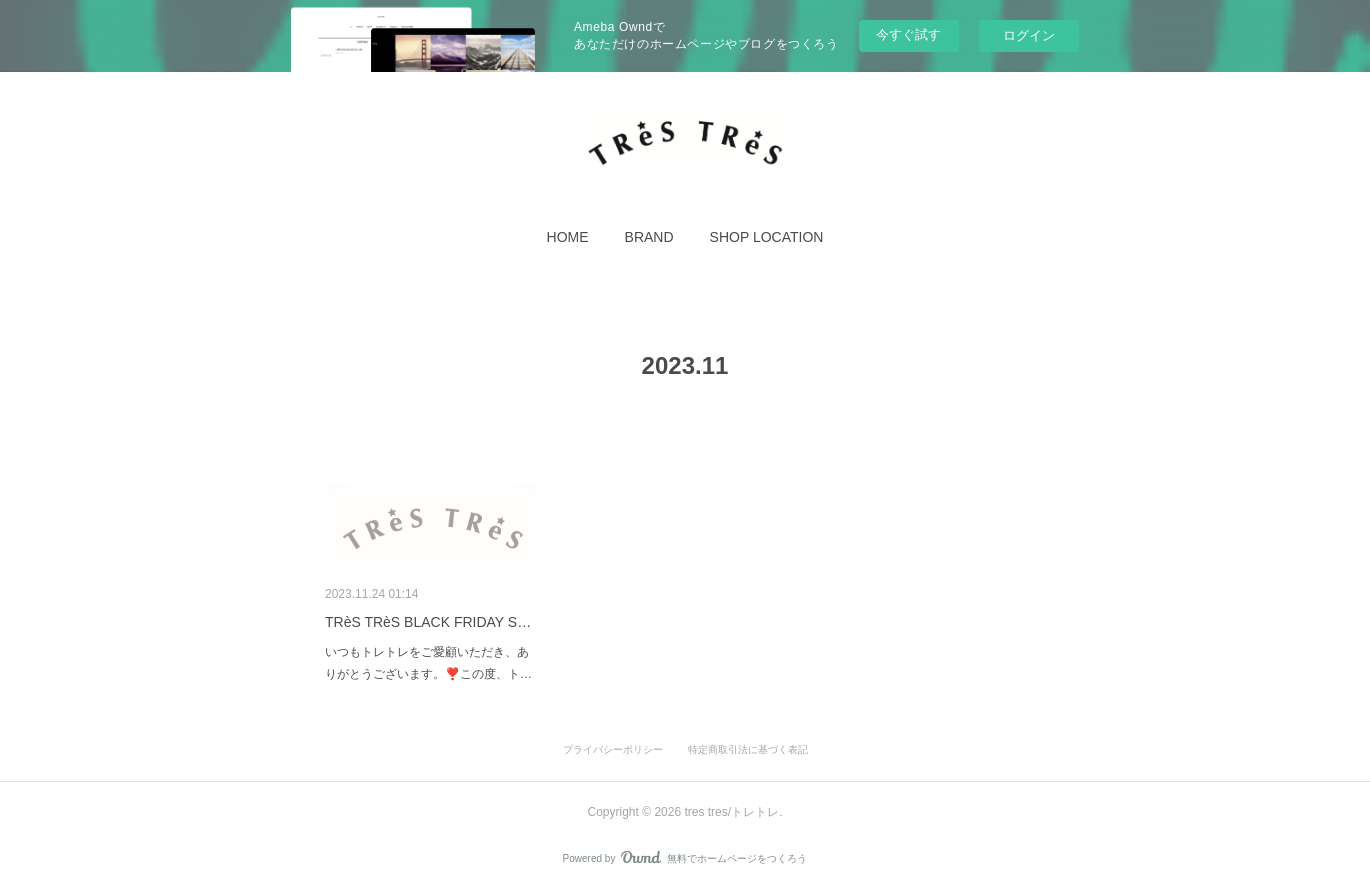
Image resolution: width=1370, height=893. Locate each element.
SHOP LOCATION (767, 237)
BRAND (649, 237)
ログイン (1029, 35)
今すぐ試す (908, 34)
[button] (568, 237)
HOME (568, 237)
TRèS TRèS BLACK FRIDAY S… (428, 622)
